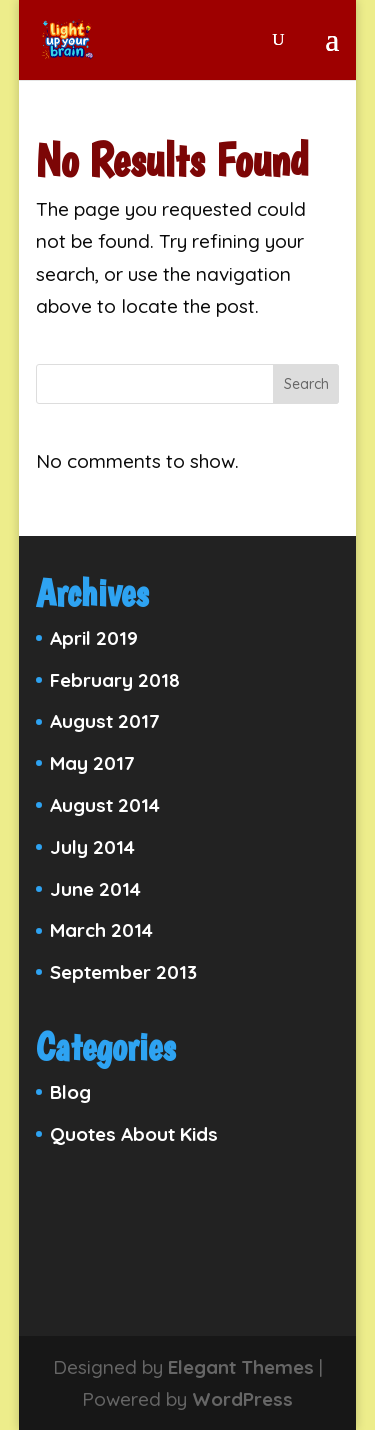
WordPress (242, 1399)
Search (306, 384)
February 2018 (115, 680)
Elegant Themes (241, 1367)
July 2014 (92, 847)
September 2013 (123, 972)
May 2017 (92, 763)
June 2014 (95, 889)
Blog (70, 1092)
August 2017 (105, 721)
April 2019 (94, 638)
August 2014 (105, 805)
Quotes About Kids (134, 1134)
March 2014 (101, 930)
